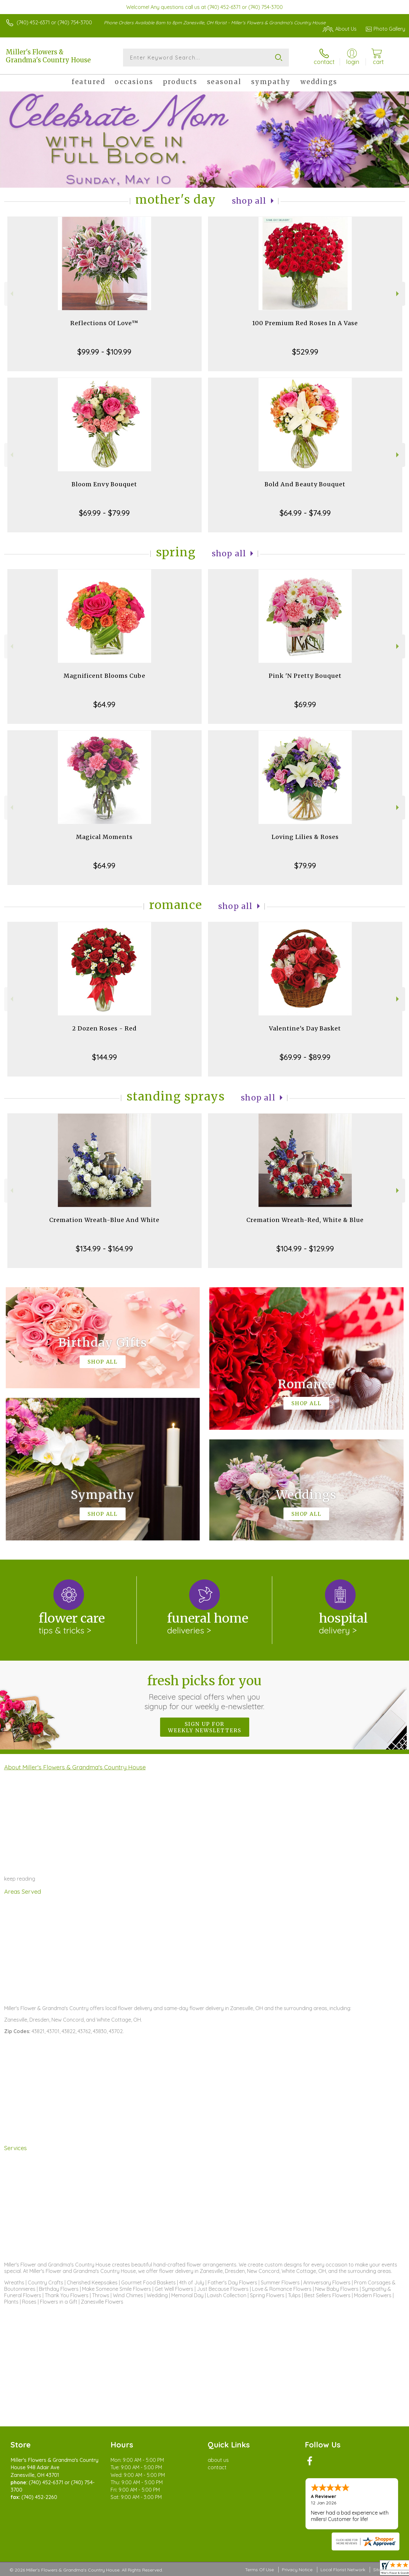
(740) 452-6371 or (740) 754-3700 (54, 22)
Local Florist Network (342, 2569)
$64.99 (104, 704)
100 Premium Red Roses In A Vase (305, 323)
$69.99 (305, 704)
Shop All (249, 201)
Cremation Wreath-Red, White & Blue (305, 1220)
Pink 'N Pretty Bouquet (305, 675)
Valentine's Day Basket (305, 1028)
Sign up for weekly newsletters (204, 1727)
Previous (11, 294)
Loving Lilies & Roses (305, 837)
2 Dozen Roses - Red (104, 1028)
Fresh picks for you (204, 1692)
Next (398, 294)
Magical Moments (104, 837)
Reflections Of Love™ (104, 323)
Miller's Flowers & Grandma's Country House (48, 56)
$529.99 (305, 351)
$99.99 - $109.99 (104, 351)
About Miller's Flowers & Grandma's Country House (75, 1767)
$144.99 (104, 1057)
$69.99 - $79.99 (104, 513)
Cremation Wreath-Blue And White (104, 1220)
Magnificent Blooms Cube (104, 675)
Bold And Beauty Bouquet (305, 484)
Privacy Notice (297, 2569)
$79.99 (305, 865)
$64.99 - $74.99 (305, 513)
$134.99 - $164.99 (104, 1248)
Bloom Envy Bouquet (104, 484)
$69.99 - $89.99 (305, 1057)
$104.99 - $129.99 (305, 1248)
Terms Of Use (259, 2569)
